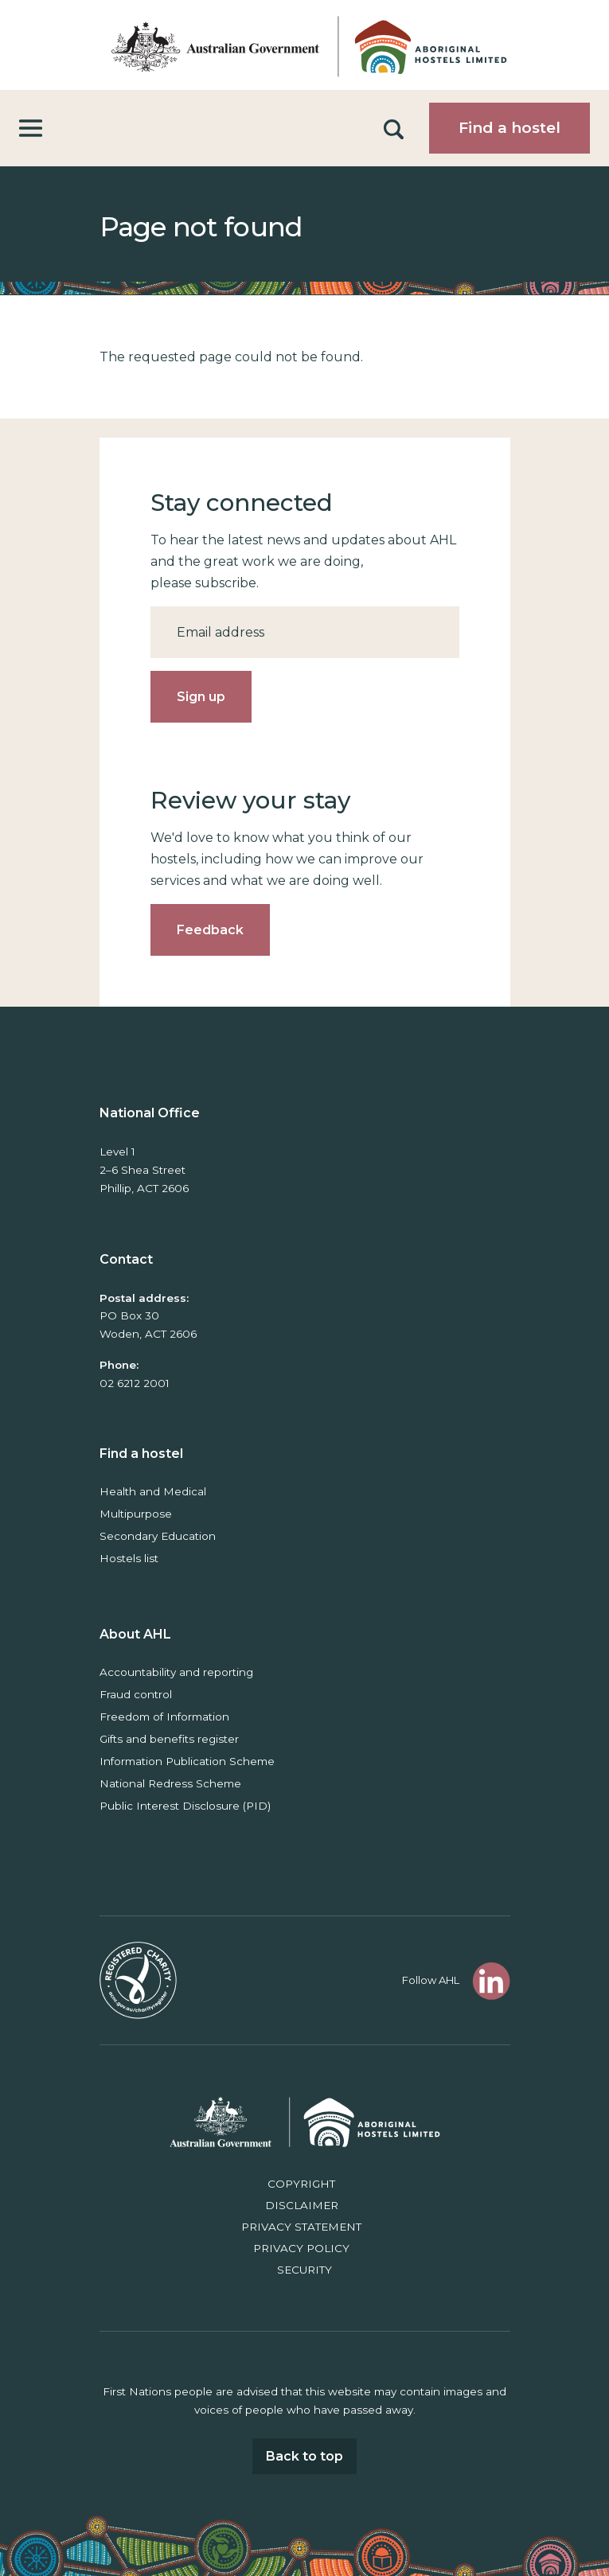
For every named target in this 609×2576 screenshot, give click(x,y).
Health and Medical (153, 1491)
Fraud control (136, 1694)
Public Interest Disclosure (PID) (185, 1805)
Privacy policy (301, 2248)
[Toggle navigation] (30, 128)
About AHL (135, 1634)
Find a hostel (509, 128)
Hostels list (129, 1558)
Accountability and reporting (176, 1672)
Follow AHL (430, 1980)
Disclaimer (301, 2205)
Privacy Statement (301, 2226)
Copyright (301, 2183)
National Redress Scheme (170, 1783)
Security (304, 2269)
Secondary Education (158, 1536)
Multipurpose (136, 1513)
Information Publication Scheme (187, 1761)
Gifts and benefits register (169, 1738)
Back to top (304, 2456)
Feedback (210, 929)
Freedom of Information (164, 1716)
